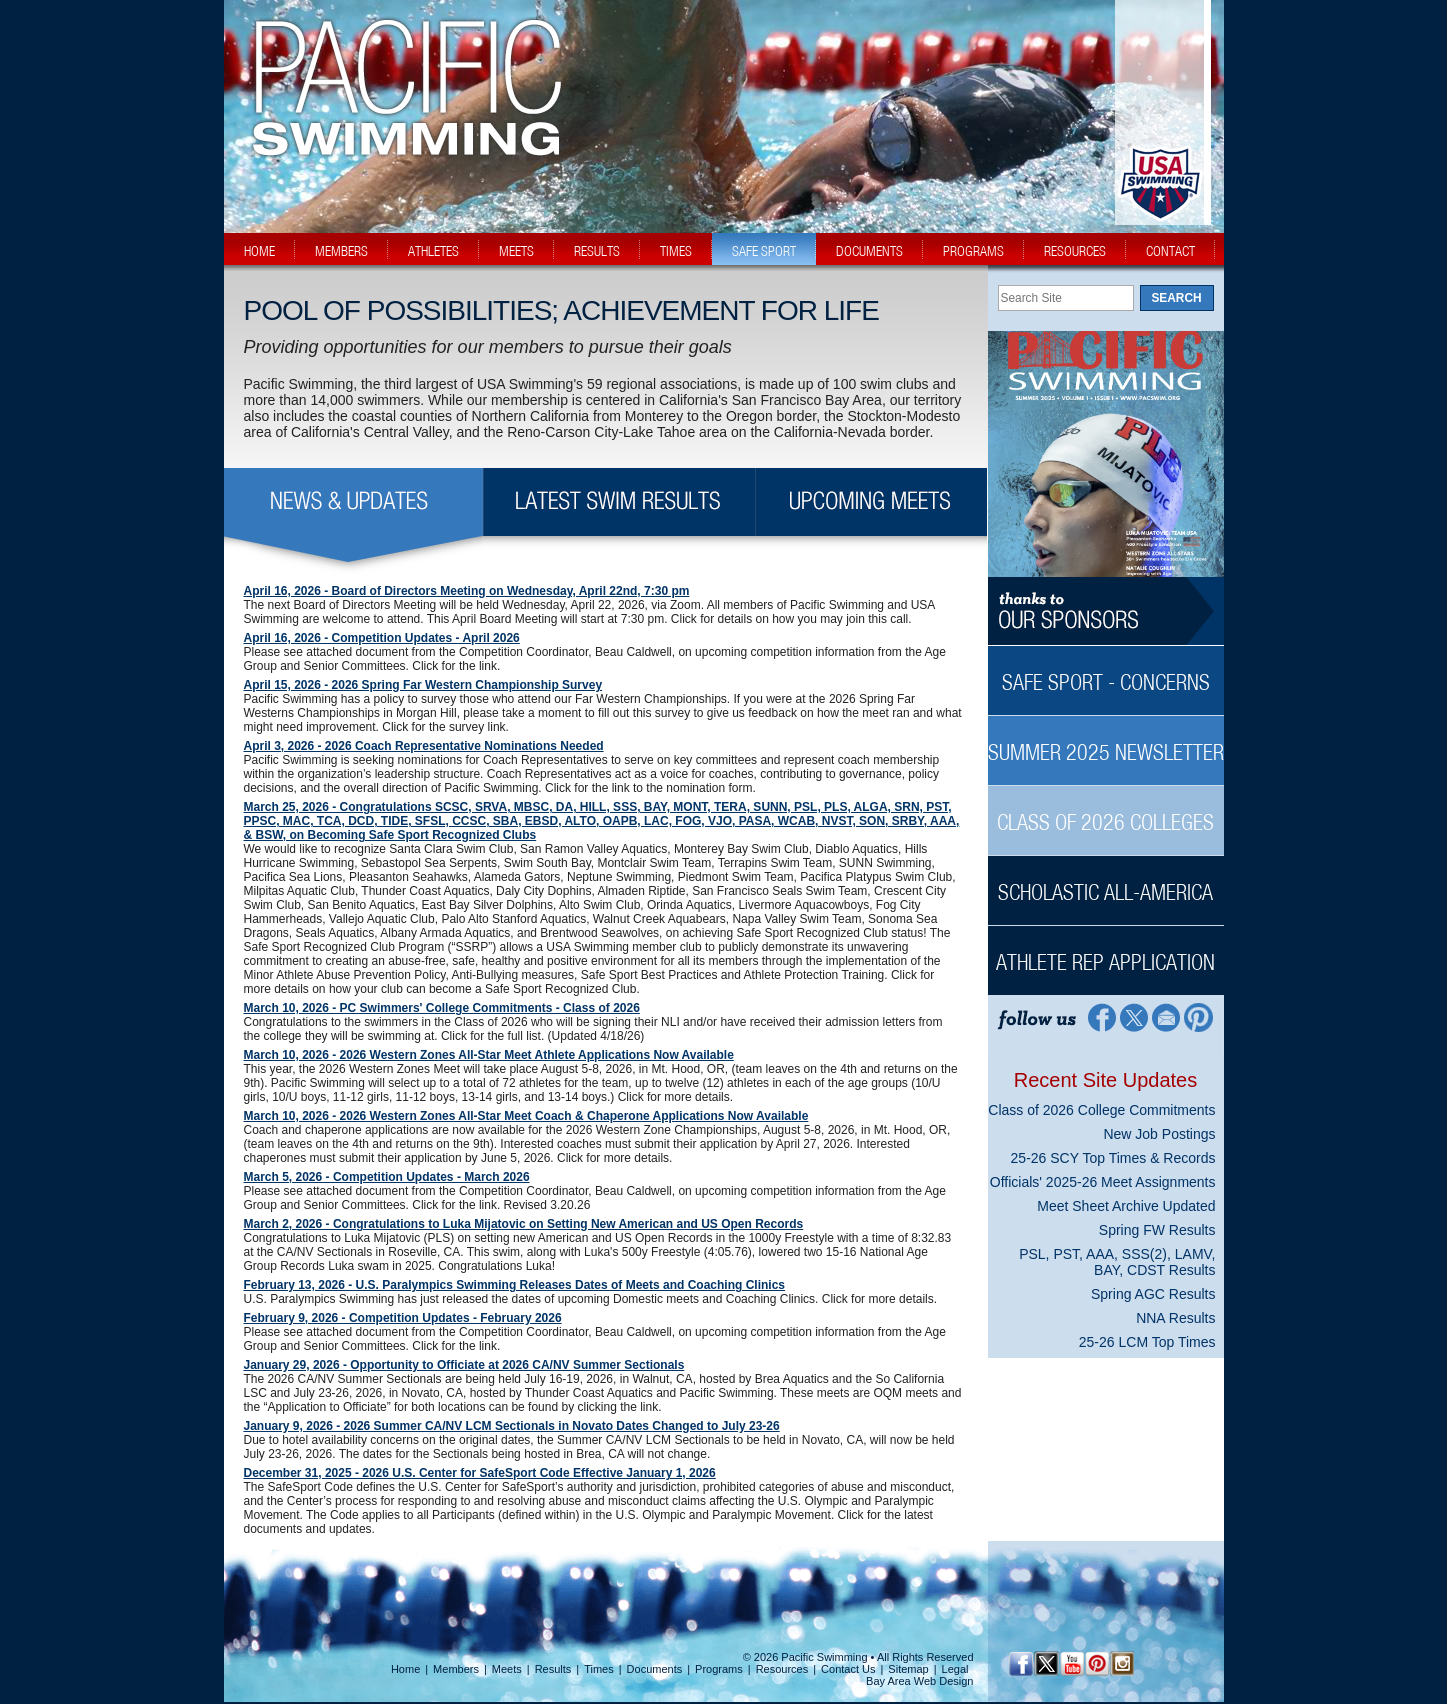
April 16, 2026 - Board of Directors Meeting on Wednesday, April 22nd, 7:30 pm (467, 591)
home (259, 251)
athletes (433, 251)
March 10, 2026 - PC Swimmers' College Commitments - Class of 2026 (442, 1008)
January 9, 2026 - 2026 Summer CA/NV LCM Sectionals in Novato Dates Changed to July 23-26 (512, 1426)
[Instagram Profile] (1121, 1663)
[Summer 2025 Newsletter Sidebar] (1106, 741)
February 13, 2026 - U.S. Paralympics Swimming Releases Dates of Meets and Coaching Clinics (515, 1285)
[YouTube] (1071, 1663)
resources (1075, 251)
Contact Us (848, 1669)
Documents (655, 1669)
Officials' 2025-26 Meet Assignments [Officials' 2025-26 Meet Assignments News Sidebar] (1103, 1182)
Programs (719, 1669)
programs (973, 251)
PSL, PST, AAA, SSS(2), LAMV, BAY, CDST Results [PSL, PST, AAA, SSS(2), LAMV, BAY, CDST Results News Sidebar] (1117, 1262)
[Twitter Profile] (1133, 1016)
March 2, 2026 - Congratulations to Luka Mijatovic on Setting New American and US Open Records (524, 1224)
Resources (782, 1669)
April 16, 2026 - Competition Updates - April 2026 (382, 638)
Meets (507, 1669)
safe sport (764, 251)
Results (553, 1669)
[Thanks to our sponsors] (1106, 611)
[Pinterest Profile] (1199, 1016)
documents (869, 251)
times (676, 251)
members (341, 251)
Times (599, 1669)
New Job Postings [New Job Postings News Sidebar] (1159, 1134)
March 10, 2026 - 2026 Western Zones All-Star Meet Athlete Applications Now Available (489, 1055)
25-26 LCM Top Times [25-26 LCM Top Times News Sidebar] (1147, 1342)
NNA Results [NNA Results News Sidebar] (1175, 1318)
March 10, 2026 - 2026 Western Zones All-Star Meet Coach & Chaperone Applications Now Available (526, 1116)
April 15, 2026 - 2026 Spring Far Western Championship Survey (423, 685)
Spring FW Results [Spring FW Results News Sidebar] (1157, 1230)
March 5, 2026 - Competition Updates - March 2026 (387, 1177)
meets (516, 251)
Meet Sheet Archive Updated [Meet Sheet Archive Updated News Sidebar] (1126, 1206)
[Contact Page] (1166, 1016)
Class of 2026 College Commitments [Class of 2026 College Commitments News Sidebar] (1101, 1110)
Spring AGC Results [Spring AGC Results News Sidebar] (1153, 1294)
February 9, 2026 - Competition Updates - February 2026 (403, 1318)
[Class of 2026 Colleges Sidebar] (1106, 811)
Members (456, 1669)
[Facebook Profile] (1100, 1016)
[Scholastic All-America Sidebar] (1106, 881)
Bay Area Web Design (919, 1681)
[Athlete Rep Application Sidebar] (1106, 951)
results (597, 251)
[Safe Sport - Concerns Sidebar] (1106, 671)
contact (1170, 251)
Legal (955, 1669)
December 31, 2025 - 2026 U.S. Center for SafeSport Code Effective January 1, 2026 (480, 1473)
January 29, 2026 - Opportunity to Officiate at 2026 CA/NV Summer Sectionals (464, 1365)
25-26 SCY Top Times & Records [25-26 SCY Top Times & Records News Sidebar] (1113, 1158)
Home (405, 1669)
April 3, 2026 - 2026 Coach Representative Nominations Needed (424, 746)
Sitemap (908, 1669)
